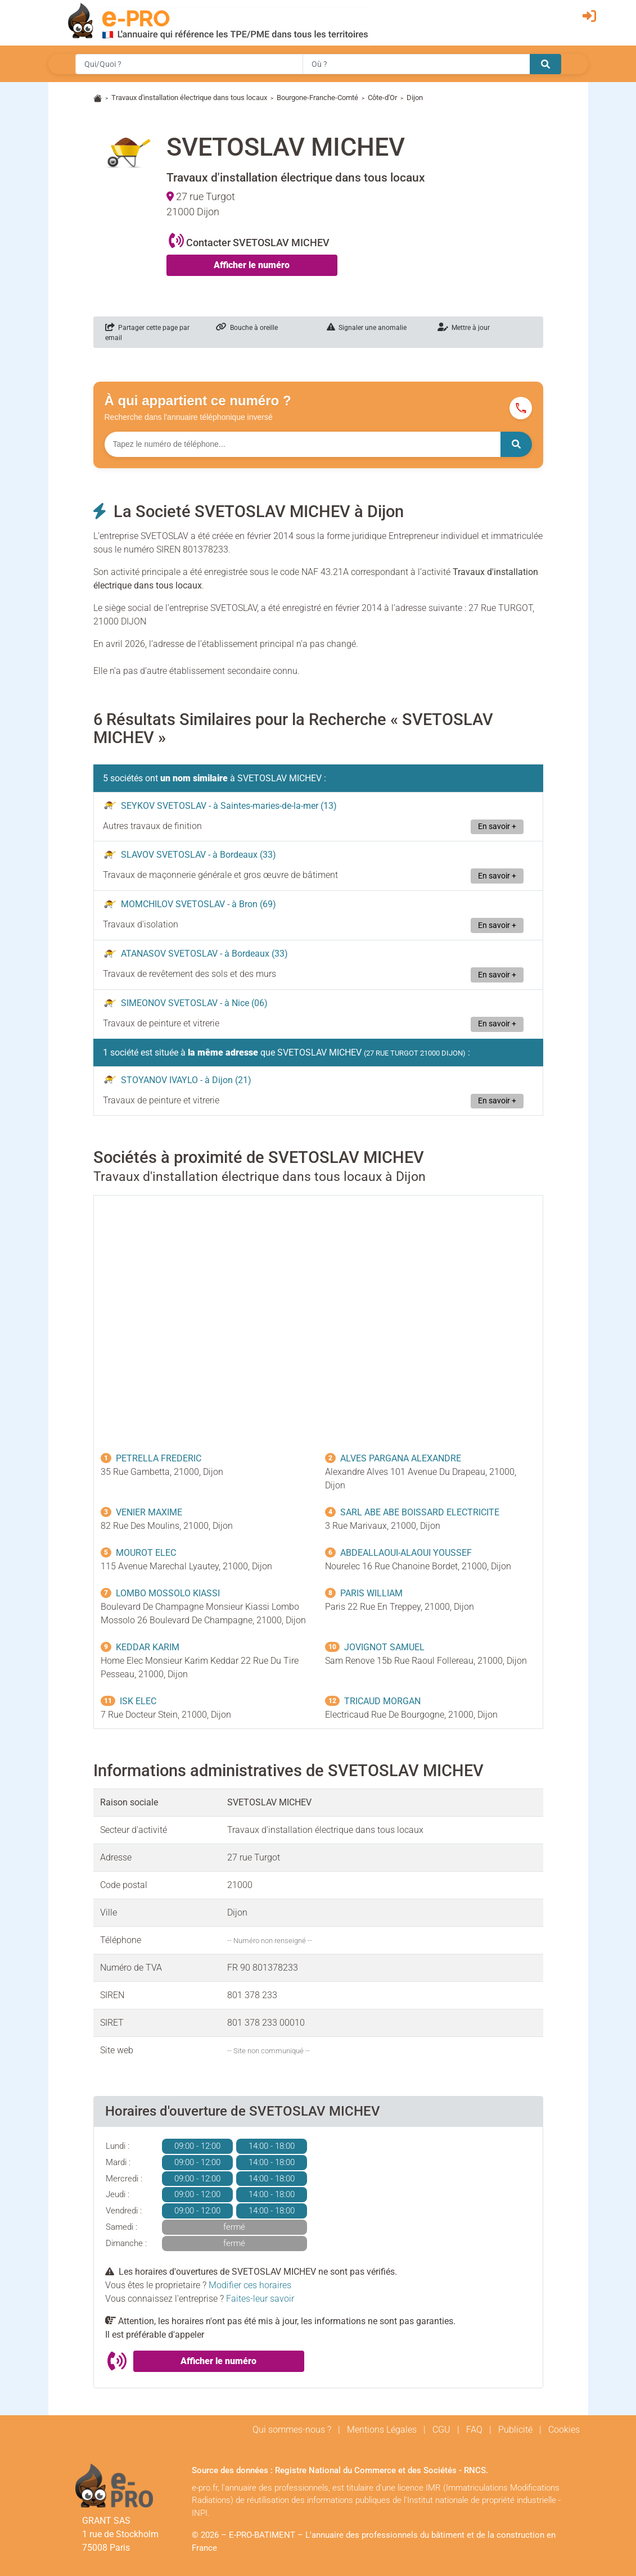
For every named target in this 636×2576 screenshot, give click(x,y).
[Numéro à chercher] (302, 444)
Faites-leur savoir (260, 2298)
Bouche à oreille (247, 328)
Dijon (415, 97)
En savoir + (497, 826)
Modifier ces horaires (250, 2285)
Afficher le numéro (252, 265)
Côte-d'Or (382, 97)
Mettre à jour (463, 328)
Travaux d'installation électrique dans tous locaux (189, 97)
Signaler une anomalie (367, 328)
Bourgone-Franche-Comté (317, 97)
